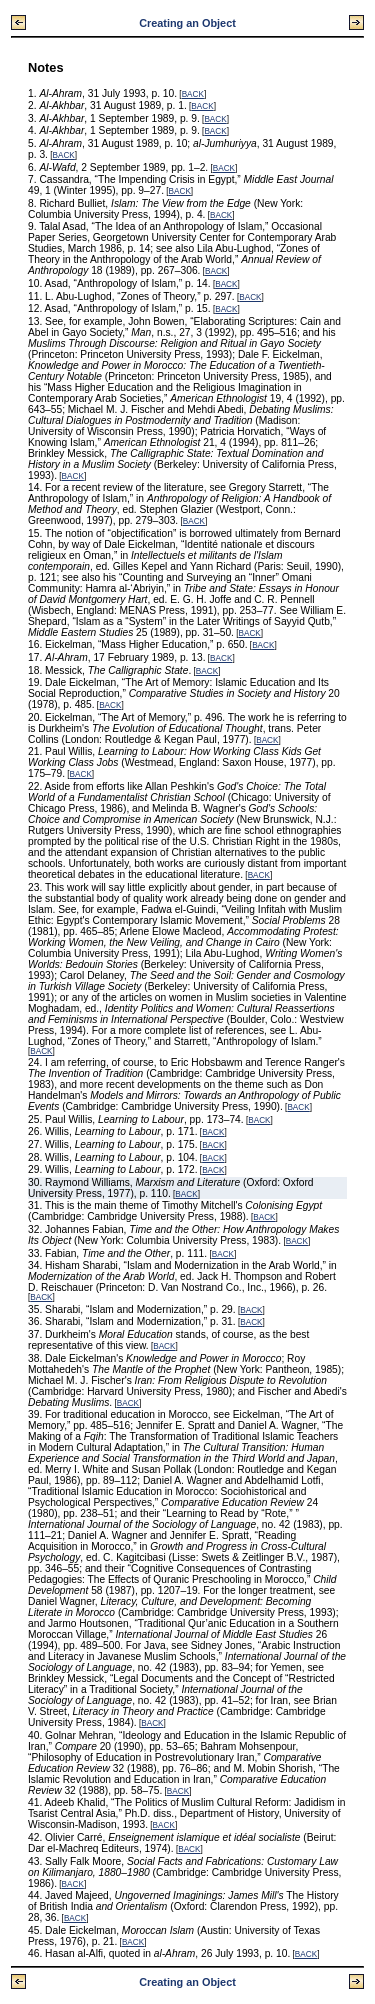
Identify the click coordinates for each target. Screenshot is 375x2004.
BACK (193, 94)
